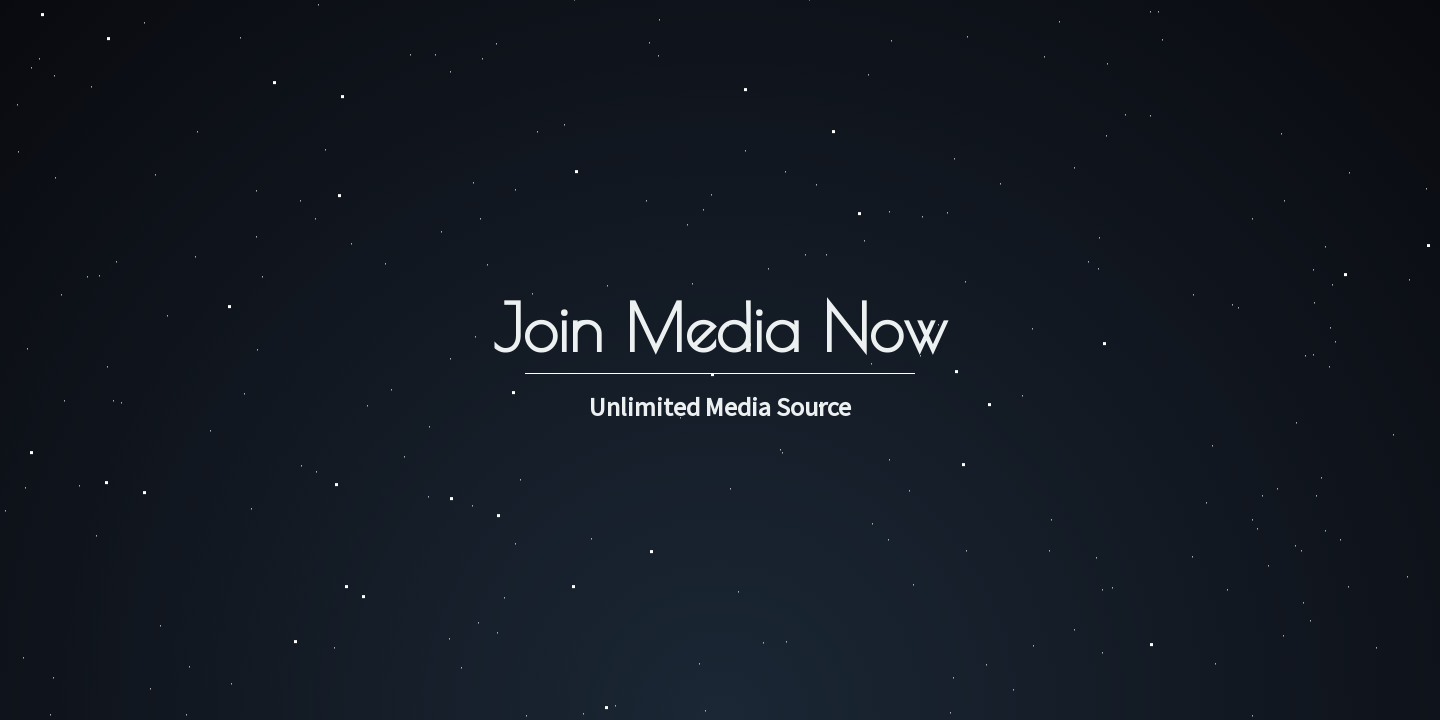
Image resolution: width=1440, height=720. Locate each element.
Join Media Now (720, 327)
